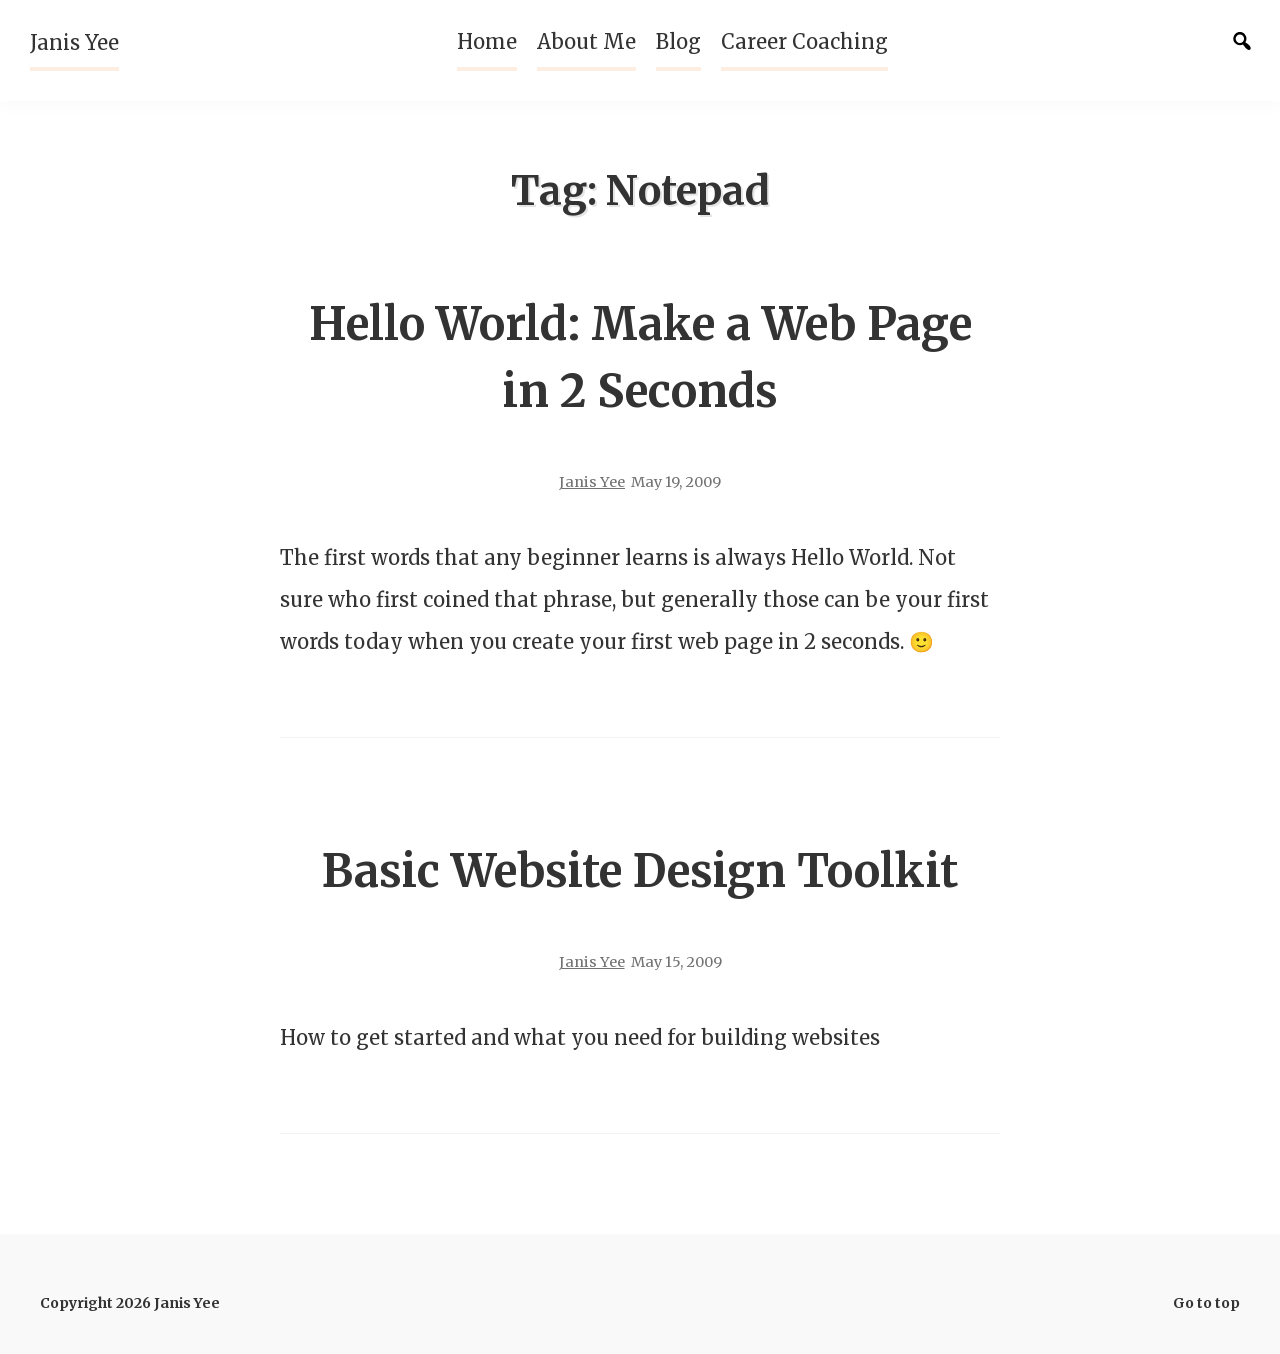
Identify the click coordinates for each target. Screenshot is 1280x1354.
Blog (678, 41)
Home (487, 41)
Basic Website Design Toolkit (640, 871)
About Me (586, 41)
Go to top (1206, 1303)
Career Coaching (804, 41)
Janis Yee (74, 42)
